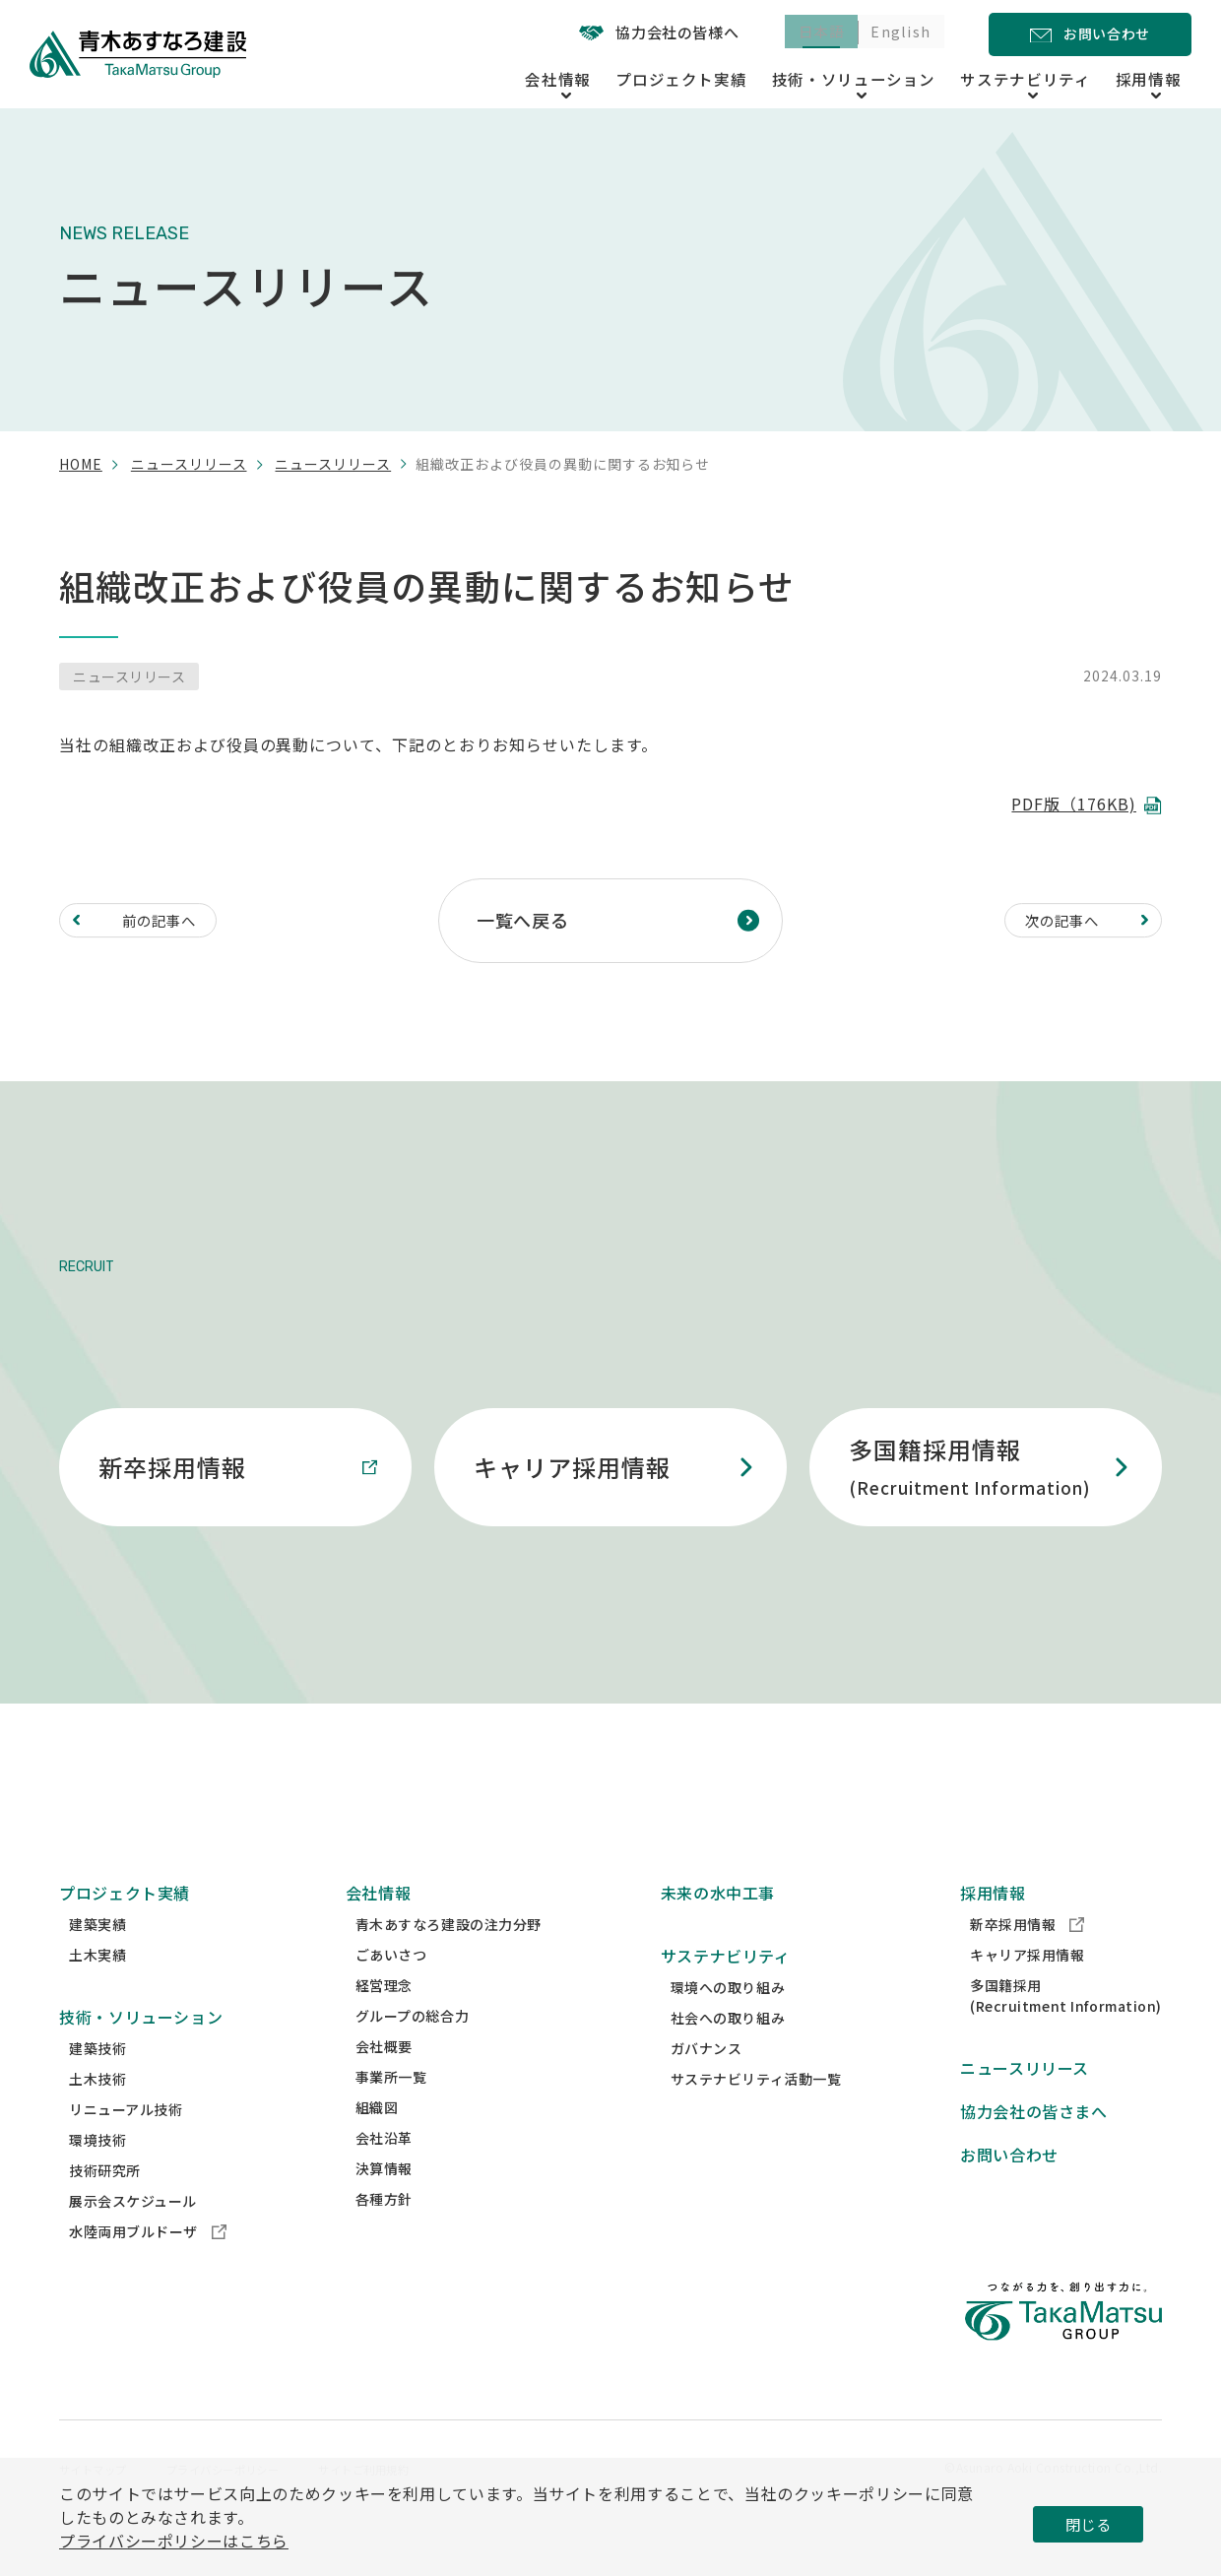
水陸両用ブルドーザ (147, 2269)
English (896, 33)
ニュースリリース (189, 464)
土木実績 (97, 1992)
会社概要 (384, 2083)
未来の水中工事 (718, 1930)
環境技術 (97, 2177)
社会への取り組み (728, 2055)
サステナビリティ (726, 1993)
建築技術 (97, 2085)
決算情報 (384, 2206)
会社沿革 (384, 2175)
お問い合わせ (1009, 2192)
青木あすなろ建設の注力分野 (448, 1961)
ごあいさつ (391, 1992)
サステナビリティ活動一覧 (756, 2116)
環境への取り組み (728, 2024)
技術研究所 (105, 2208)
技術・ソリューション (141, 2054)
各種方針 (384, 2236)
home (80, 464)
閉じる (1088, 2524)
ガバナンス (706, 2085)
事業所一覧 (391, 2114)
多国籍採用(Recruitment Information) (1066, 2033)
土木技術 (97, 2116)
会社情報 (379, 1930)
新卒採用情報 (1027, 1961)
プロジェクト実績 (733, 77)
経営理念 (384, 2022)
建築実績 (97, 1961)
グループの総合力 (412, 2053)
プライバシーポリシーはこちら (174, 2540)
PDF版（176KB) (1073, 803)
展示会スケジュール (133, 2238)
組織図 (377, 2145)
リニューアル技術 (125, 2147)
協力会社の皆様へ (634, 32)
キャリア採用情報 (1027, 1992)
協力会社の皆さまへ (1034, 2148)
